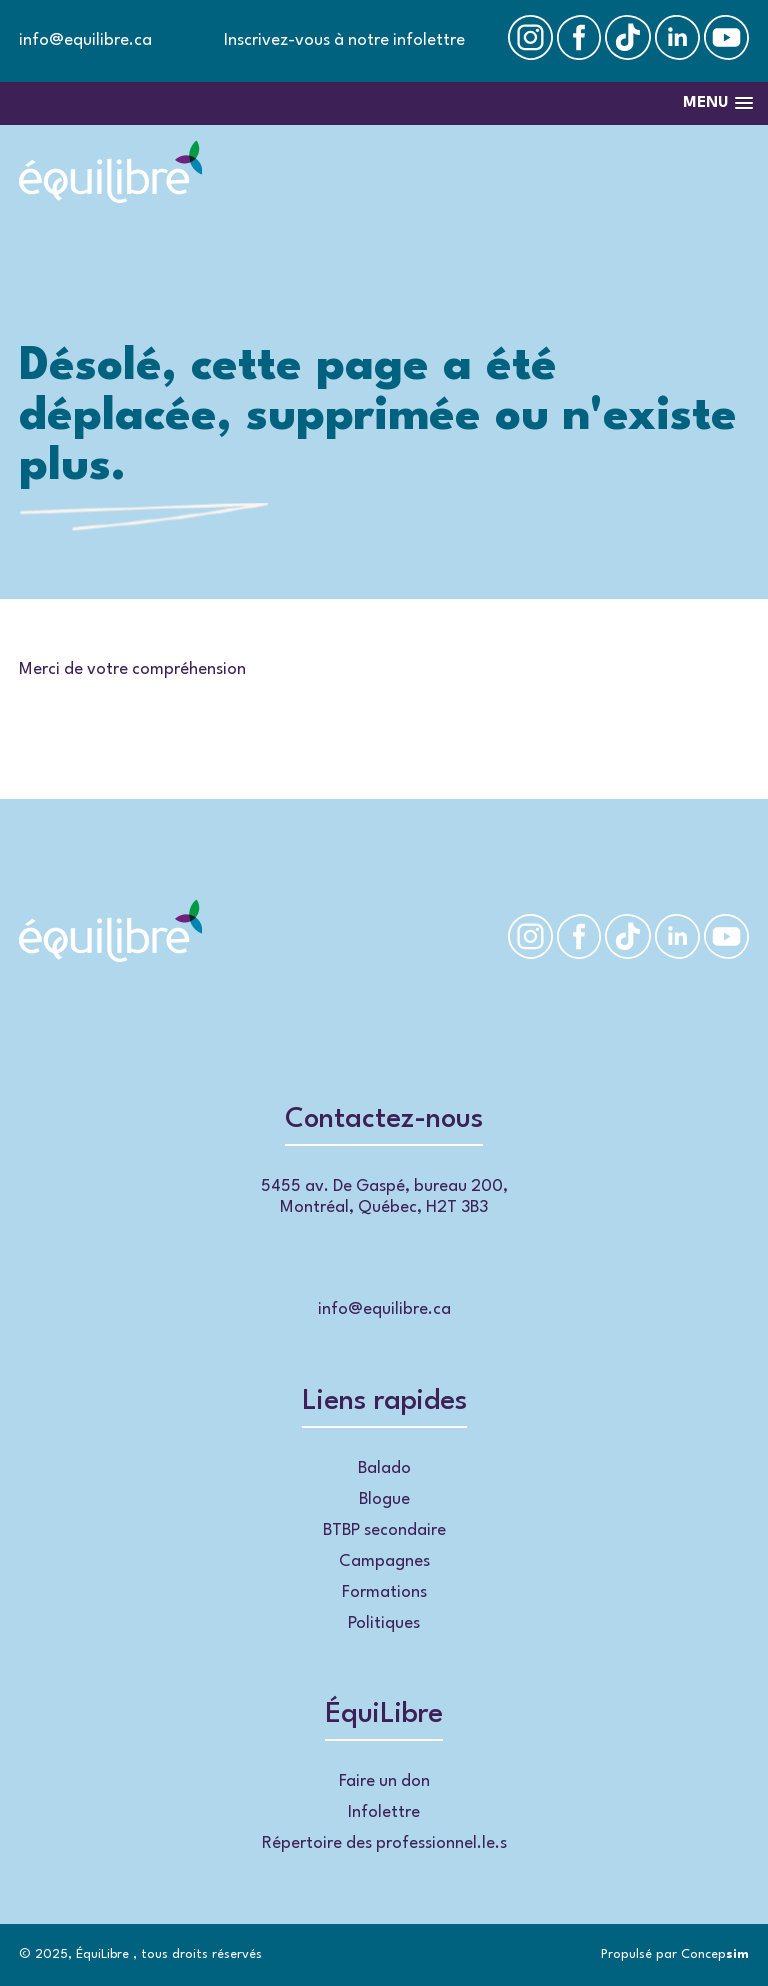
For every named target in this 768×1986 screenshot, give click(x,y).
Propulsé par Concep (675, 1954)
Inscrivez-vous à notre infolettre (344, 40)
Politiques (384, 1623)
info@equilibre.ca (85, 40)
